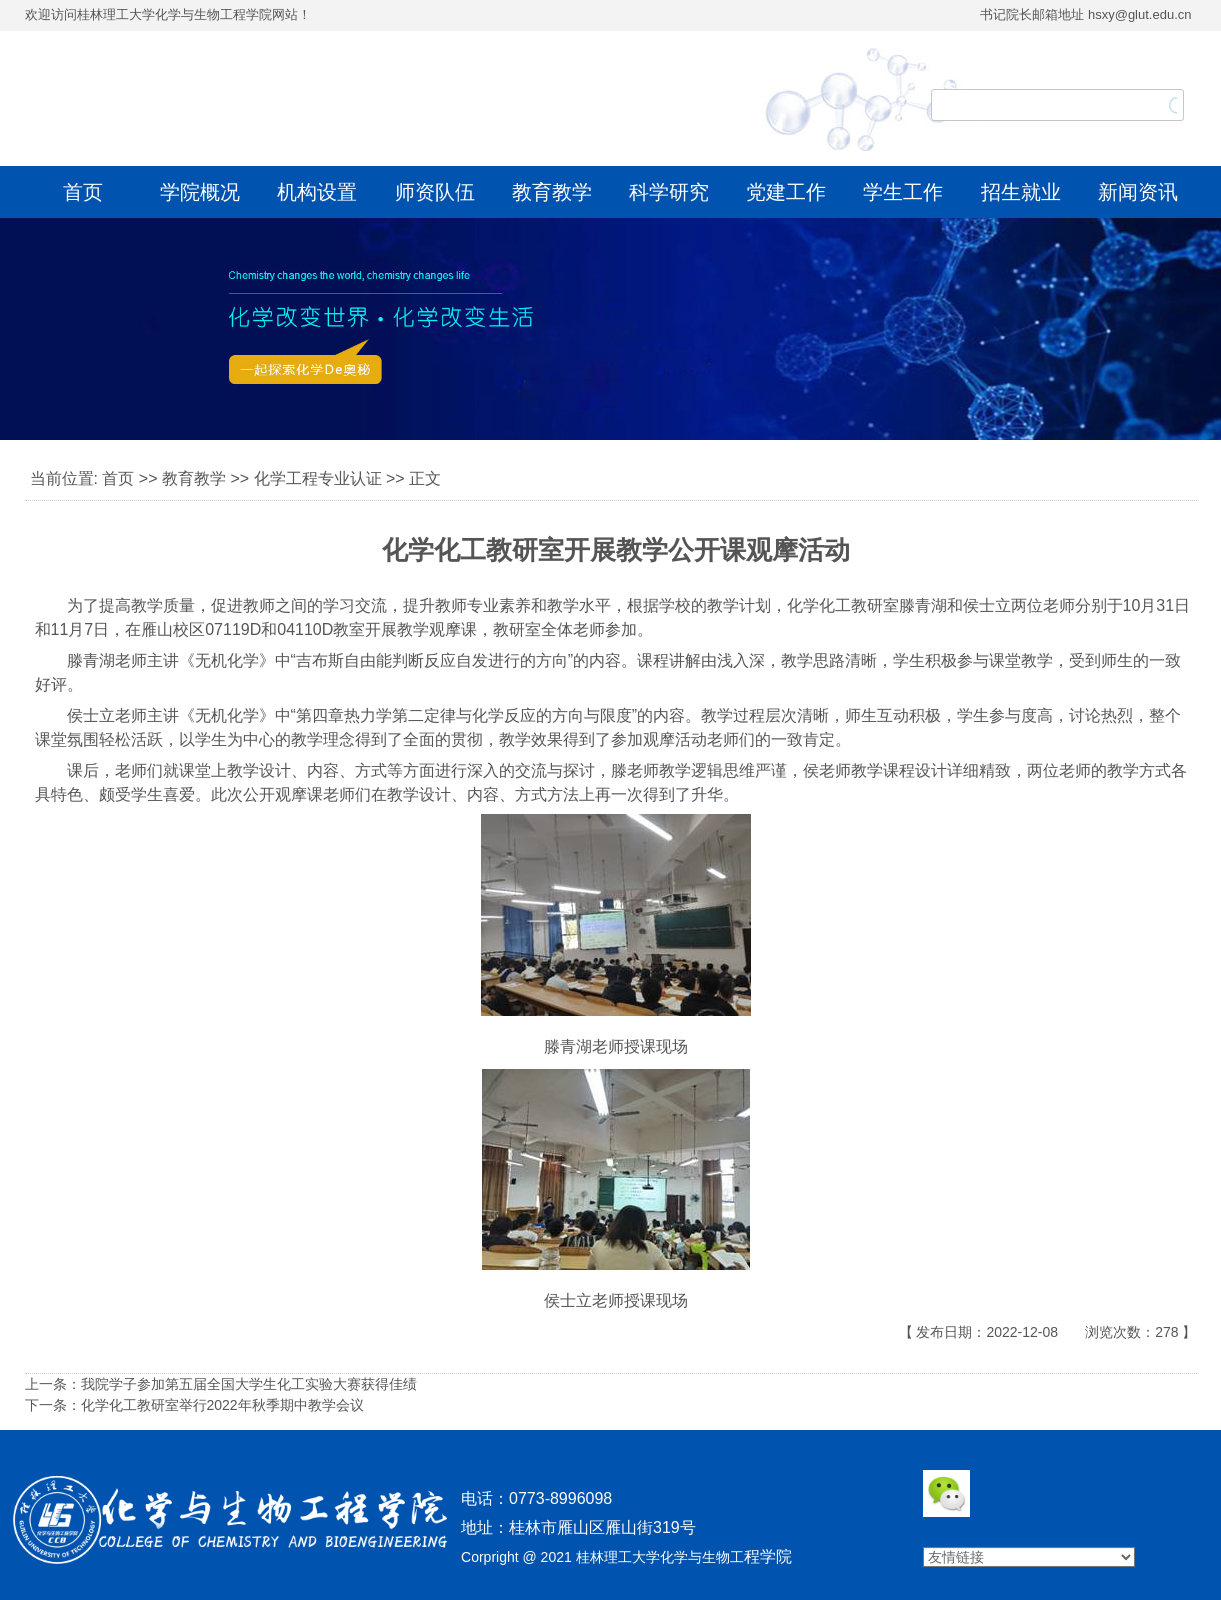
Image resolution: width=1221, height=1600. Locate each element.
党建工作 (786, 192)
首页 (83, 192)
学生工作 (903, 192)
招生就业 (1021, 192)
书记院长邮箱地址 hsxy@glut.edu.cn (1085, 14)
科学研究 (669, 192)
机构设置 (317, 192)
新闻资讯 (1138, 192)
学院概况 (200, 192)
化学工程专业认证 (318, 478)
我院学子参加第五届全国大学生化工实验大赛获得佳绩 (249, 1384)
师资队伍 (435, 192)
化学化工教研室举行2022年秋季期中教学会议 (222, 1405)
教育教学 (552, 192)
